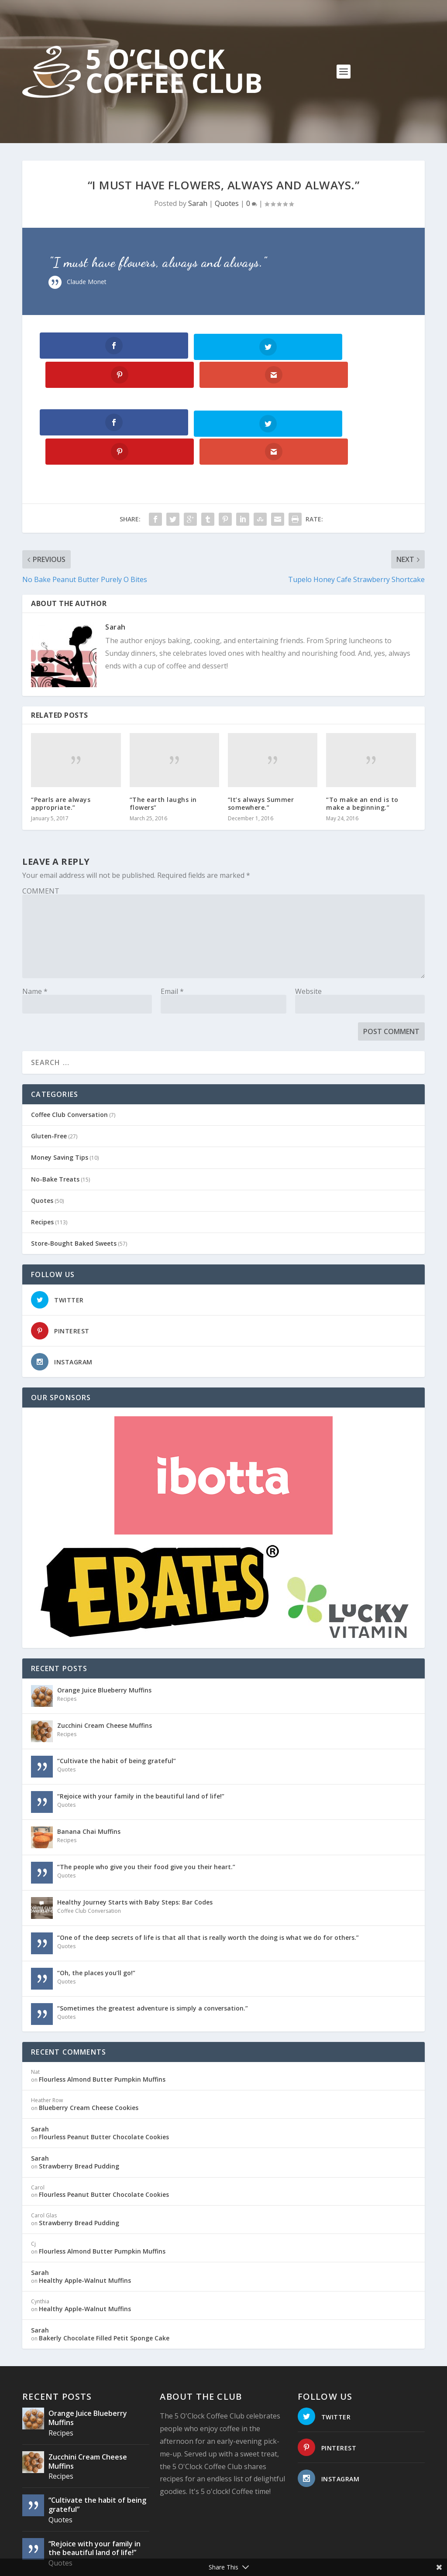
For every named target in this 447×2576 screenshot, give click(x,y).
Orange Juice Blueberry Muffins (104, 1632)
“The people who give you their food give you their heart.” (146, 1809)
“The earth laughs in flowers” (163, 745)
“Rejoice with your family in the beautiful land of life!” (140, 1738)
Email (172, 934)
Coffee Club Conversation (69, 1057)
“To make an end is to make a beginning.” (362, 745)
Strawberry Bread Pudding (79, 2108)
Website (308, 934)
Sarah (197, 203)
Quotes (227, 203)
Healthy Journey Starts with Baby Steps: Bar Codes (135, 1844)
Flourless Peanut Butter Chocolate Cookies (104, 2079)
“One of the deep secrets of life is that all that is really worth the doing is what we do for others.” (208, 1880)
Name (35, 934)
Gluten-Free (49, 1078)
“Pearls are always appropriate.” (60, 745)
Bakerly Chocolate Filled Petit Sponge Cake (104, 2280)
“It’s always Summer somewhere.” (261, 745)
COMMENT (40, 833)
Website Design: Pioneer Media (218, 2554)
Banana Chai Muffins (88, 1774)
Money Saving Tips (59, 1100)
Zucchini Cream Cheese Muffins (104, 1668)
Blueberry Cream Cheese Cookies (88, 2050)
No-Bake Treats (55, 1121)
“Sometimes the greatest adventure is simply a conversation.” (152, 1950)
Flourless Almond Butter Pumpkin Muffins (102, 2022)
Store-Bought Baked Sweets (74, 1186)
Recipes (42, 1164)
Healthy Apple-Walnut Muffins (85, 2223)
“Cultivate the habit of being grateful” (116, 1703)
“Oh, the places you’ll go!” (96, 1915)
